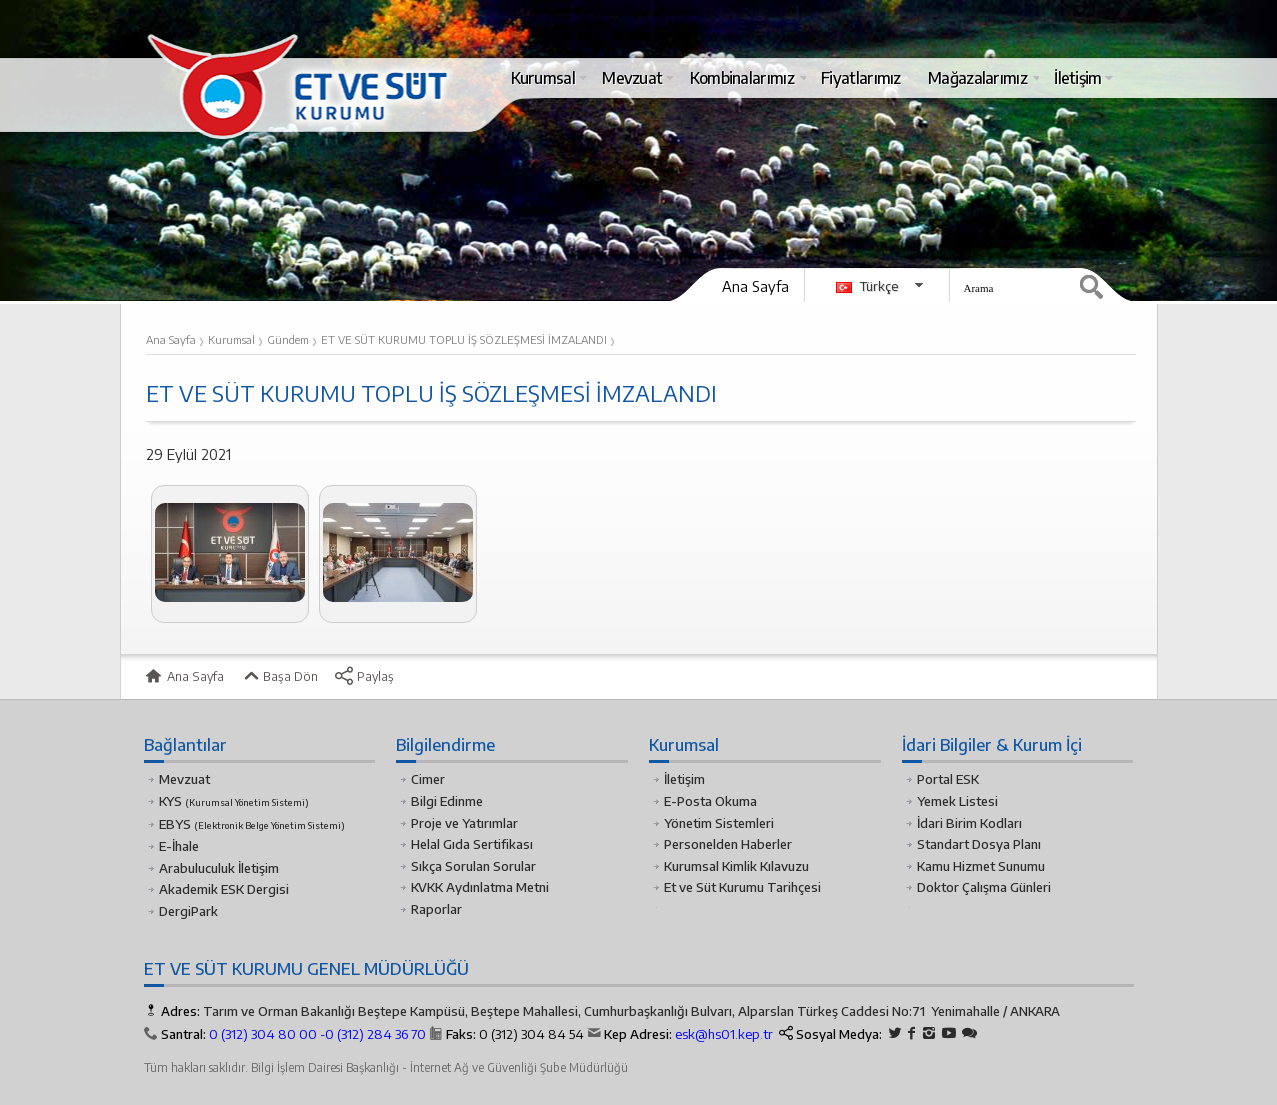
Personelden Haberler (728, 844)
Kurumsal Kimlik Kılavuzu (736, 866)
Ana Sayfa (755, 286)
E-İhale (179, 846)
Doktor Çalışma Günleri (984, 887)
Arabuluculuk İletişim (219, 868)
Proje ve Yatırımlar (464, 823)
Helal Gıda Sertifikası (472, 844)
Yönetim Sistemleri (719, 823)
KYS (234, 801)
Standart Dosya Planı (979, 844)
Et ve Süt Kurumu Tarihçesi (742, 887)
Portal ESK (948, 779)
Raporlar (436, 909)
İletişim (684, 779)
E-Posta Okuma (710, 801)
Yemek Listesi (957, 801)
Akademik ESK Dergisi (224, 889)
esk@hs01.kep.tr (724, 1034)
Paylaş (364, 676)
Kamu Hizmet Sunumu (981, 866)
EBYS (252, 824)
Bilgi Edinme (447, 801)
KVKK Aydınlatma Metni (480, 887)
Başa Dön (279, 676)
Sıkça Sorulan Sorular (473, 866)
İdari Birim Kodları (969, 823)
